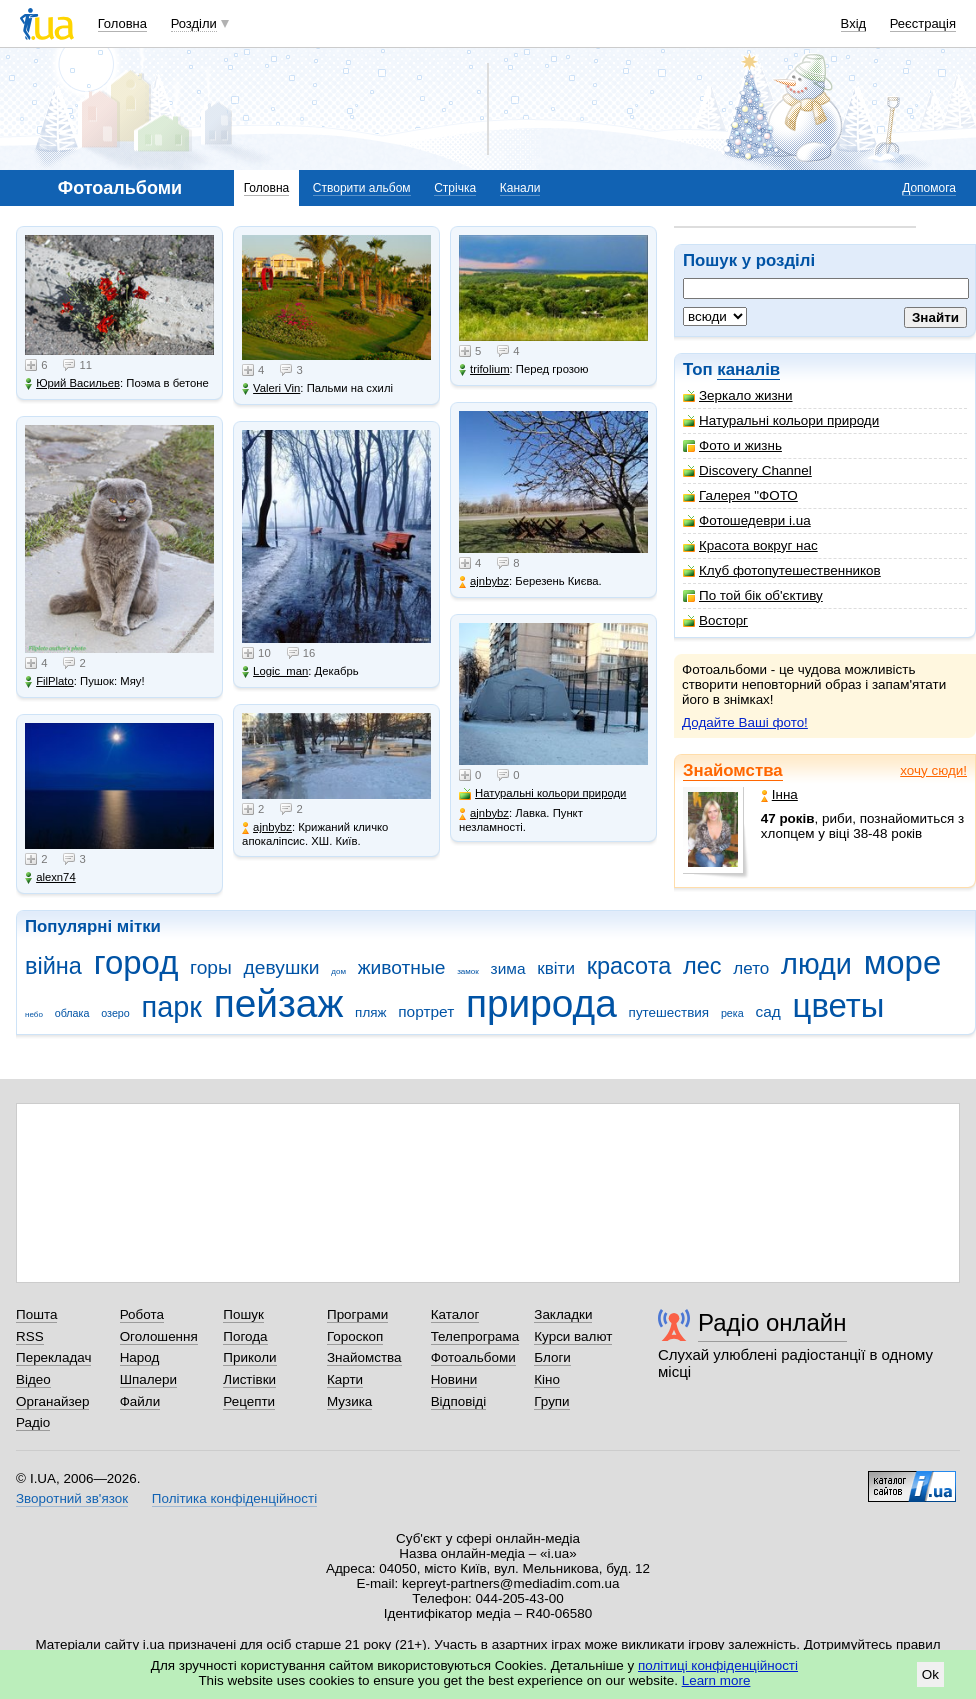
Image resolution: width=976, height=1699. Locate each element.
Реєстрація (923, 23)
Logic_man (275, 671)
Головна (122, 23)
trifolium (484, 369)
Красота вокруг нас (750, 545)
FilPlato (49, 681)
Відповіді (459, 1401)
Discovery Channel (747, 470)
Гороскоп (355, 1336)
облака (72, 1013)
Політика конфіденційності (234, 1498)
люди (816, 964)
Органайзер (52, 1401)
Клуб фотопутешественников (782, 570)
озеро (115, 1013)
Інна (779, 794)
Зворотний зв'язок (72, 1498)
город (136, 962)
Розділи (194, 23)
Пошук (243, 1314)
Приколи (249, 1357)
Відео (33, 1379)
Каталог (455, 1314)
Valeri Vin (271, 388)
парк (172, 1007)
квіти (556, 968)
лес (702, 966)
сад (768, 1011)
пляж (370, 1012)
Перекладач (53, 1357)
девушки (282, 967)
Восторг (715, 620)
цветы (839, 1005)
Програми (357, 1314)
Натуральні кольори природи (781, 420)
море (903, 962)
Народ (140, 1357)
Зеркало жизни (738, 395)
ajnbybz (267, 827)
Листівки (249, 1379)
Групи (551, 1401)
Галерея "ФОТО (740, 495)
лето (751, 968)
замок (468, 971)
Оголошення (159, 1336)
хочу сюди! (933, 770)
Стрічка (455, 188)
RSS (30, 1336)
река (732, 1013)
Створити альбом (362, 188)
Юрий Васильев (72, 383)
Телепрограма (475, 1336)
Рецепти (249, 1401)
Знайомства (733, 770)
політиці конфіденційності (718, 1665)
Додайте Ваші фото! (745, 722)
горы (211, 967)
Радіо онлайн (772, 1322)
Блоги (552, 1357)
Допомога (929, 188)
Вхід (854, 23)
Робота (142, 1314)
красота (629, 966)
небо (34, 1014)
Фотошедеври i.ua (747, 520)
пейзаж (279, 1003)
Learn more (716, 1680)
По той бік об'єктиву (753, 595)
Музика (349, 1401)
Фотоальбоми (473, 1357)
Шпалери (148, 1379)
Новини (454, 1379)
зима (508, 968)
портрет (426, 1011)
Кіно (547, 1379)
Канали (520, 188)
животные (402, 967)
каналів (748, 369)
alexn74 (50, 877)
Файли (140, 1401)
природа (541, 1003)
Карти (345, 1379)
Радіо (33, 1422)
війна (53, 966)
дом (338, 971)
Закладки (563, 1314)
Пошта (36, 1314)
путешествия (669, 1012)
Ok (930, 1674)
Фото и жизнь (732, 445)
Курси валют (573, 1336)
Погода (245, 1336)
